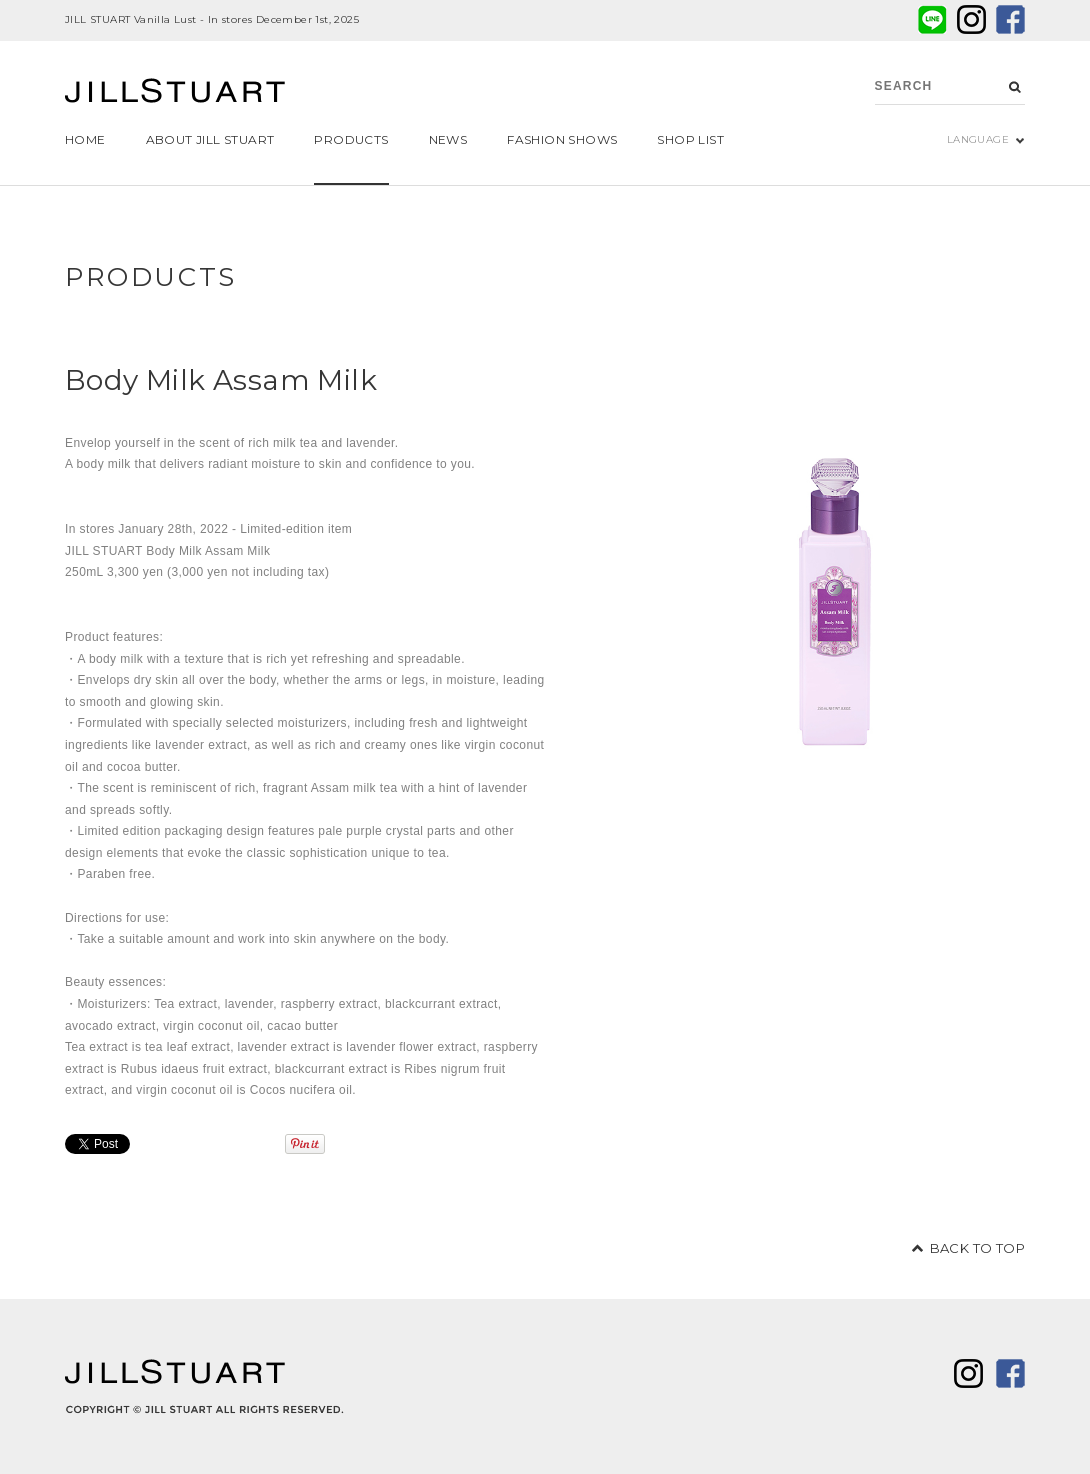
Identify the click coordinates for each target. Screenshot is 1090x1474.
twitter (971, 19)
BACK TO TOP (977, 1248)
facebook (1010, 19)
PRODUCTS (151, 277)
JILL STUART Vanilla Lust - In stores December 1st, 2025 (212, 19)
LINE (932, 19)
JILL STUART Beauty (175, 93)
